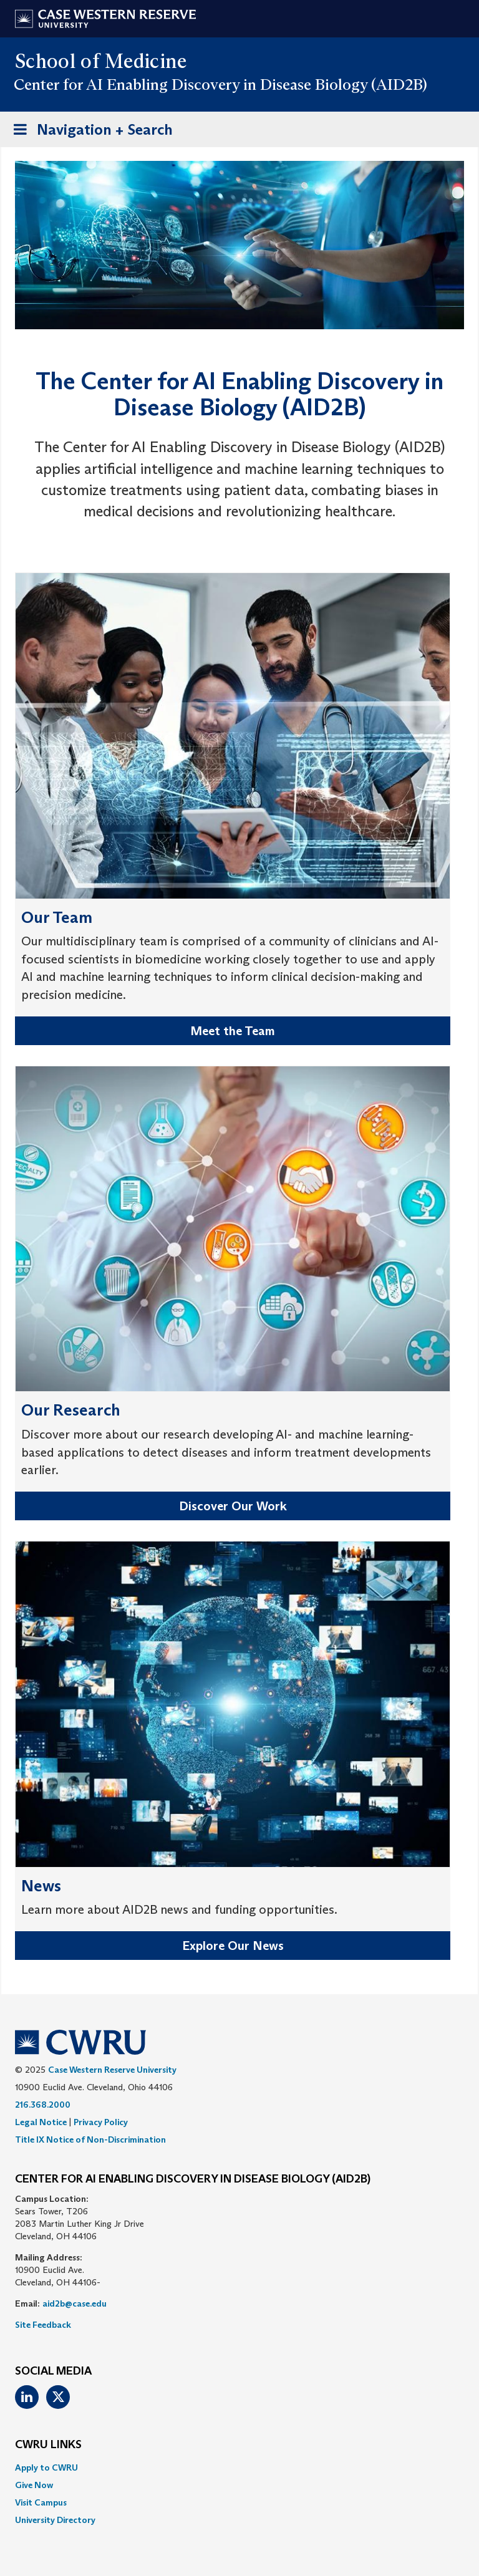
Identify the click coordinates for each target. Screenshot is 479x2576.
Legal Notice (41, 2122)
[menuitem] (239, 2467)
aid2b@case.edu (74, 2303)
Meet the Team (232, 1030)
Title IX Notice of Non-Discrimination (90, 2139)
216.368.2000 (42, 2104)
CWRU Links (48, 2445)
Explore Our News (233, 1945)
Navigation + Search (89, 132)
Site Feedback (43, 2324)
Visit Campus (41, 2502)
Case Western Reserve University (112, 2069)
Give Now (34, 2485)
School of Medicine (101, 61)
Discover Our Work (233, 1505)
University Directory (55, 2519)
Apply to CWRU (46, 2467)
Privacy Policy (101, 2122)
